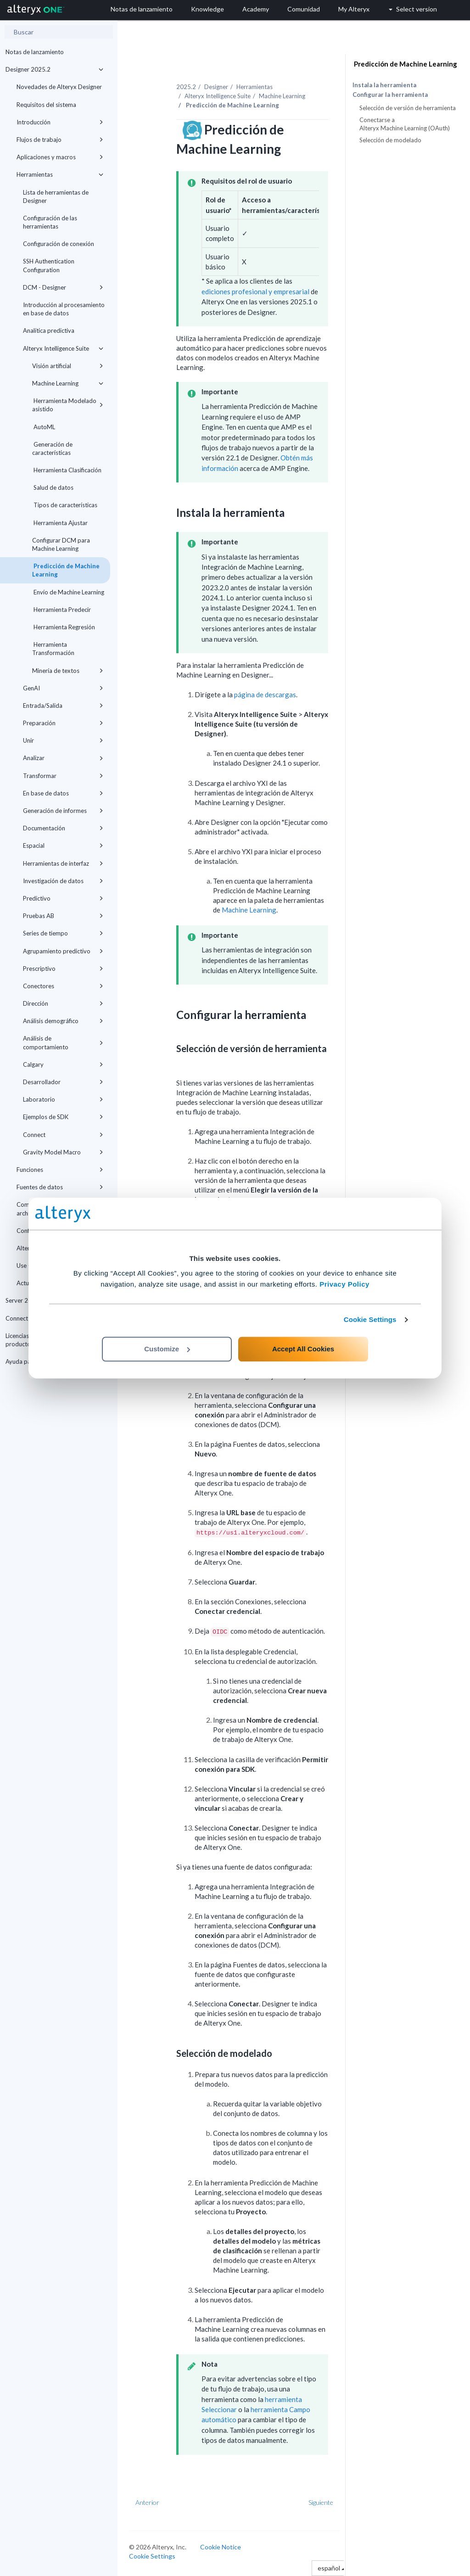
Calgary (63, 1064)
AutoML (43, 427)
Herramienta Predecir (61, 609)
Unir (63, 740)
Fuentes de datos (60, 1187)
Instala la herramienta (384, 85)
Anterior (147, 2502)
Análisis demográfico (63, 1021)
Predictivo (63, 898)
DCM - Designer (63, 287)
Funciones (60, 1169)
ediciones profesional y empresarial (255, 291)
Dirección (63, 1003)
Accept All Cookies (303, 1349)
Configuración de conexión (58, 243)
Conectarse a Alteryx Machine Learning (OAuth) (404, 124)
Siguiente (320, 2502)
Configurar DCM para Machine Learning (61, 544)
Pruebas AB (63, 915)
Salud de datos (52, 487)
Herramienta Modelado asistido (67, 405)
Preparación (63, 723)
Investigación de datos (63, 881)
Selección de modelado (390, 140)
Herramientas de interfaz (63, 863)
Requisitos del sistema (46, 104)
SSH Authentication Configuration (48, 265)
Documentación (63, 828)
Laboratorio (63, 1099)
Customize (167, 1349)
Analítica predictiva (48, 330)
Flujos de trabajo (60, 139)
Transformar (63, 775)
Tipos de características (64, 505)
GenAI (63, 688)
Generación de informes (63, 810)
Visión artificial (67, 366)
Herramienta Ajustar (60, 522)
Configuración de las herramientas (50, 222)
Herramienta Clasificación (66, 470)
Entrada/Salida (63, 705)
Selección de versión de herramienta (407, 108)
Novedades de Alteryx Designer (59, 86)
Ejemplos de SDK (63, 1116)
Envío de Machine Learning (68, 592)
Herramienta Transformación (53, 648)
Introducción (60, 122)
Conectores (63, 986)
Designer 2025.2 (54, 69)
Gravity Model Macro (63, 1152)
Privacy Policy (344, 1284)
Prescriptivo (63, 968)
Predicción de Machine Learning (66, 570)
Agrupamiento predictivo (63, 951)
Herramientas (60, 174)
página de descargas (265, 694)
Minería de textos (67, 670)
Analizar (63, 758)
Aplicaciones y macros (60, 157)
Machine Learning (67, 383)
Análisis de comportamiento (63, 1042)
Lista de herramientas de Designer (56, 196)
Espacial (63, 845)
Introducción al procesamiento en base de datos (64, 309)
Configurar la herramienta (390, 94)
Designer (216, 86)
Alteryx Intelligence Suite (63, 348)
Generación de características (52, 448)
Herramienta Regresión (63, 627)
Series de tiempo (63, 933)
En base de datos (63, 793)
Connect (63, 1134)
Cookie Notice (220, 2547)
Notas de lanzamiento (35, 52)
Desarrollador (63, 1082)
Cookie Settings (370, 1319)
